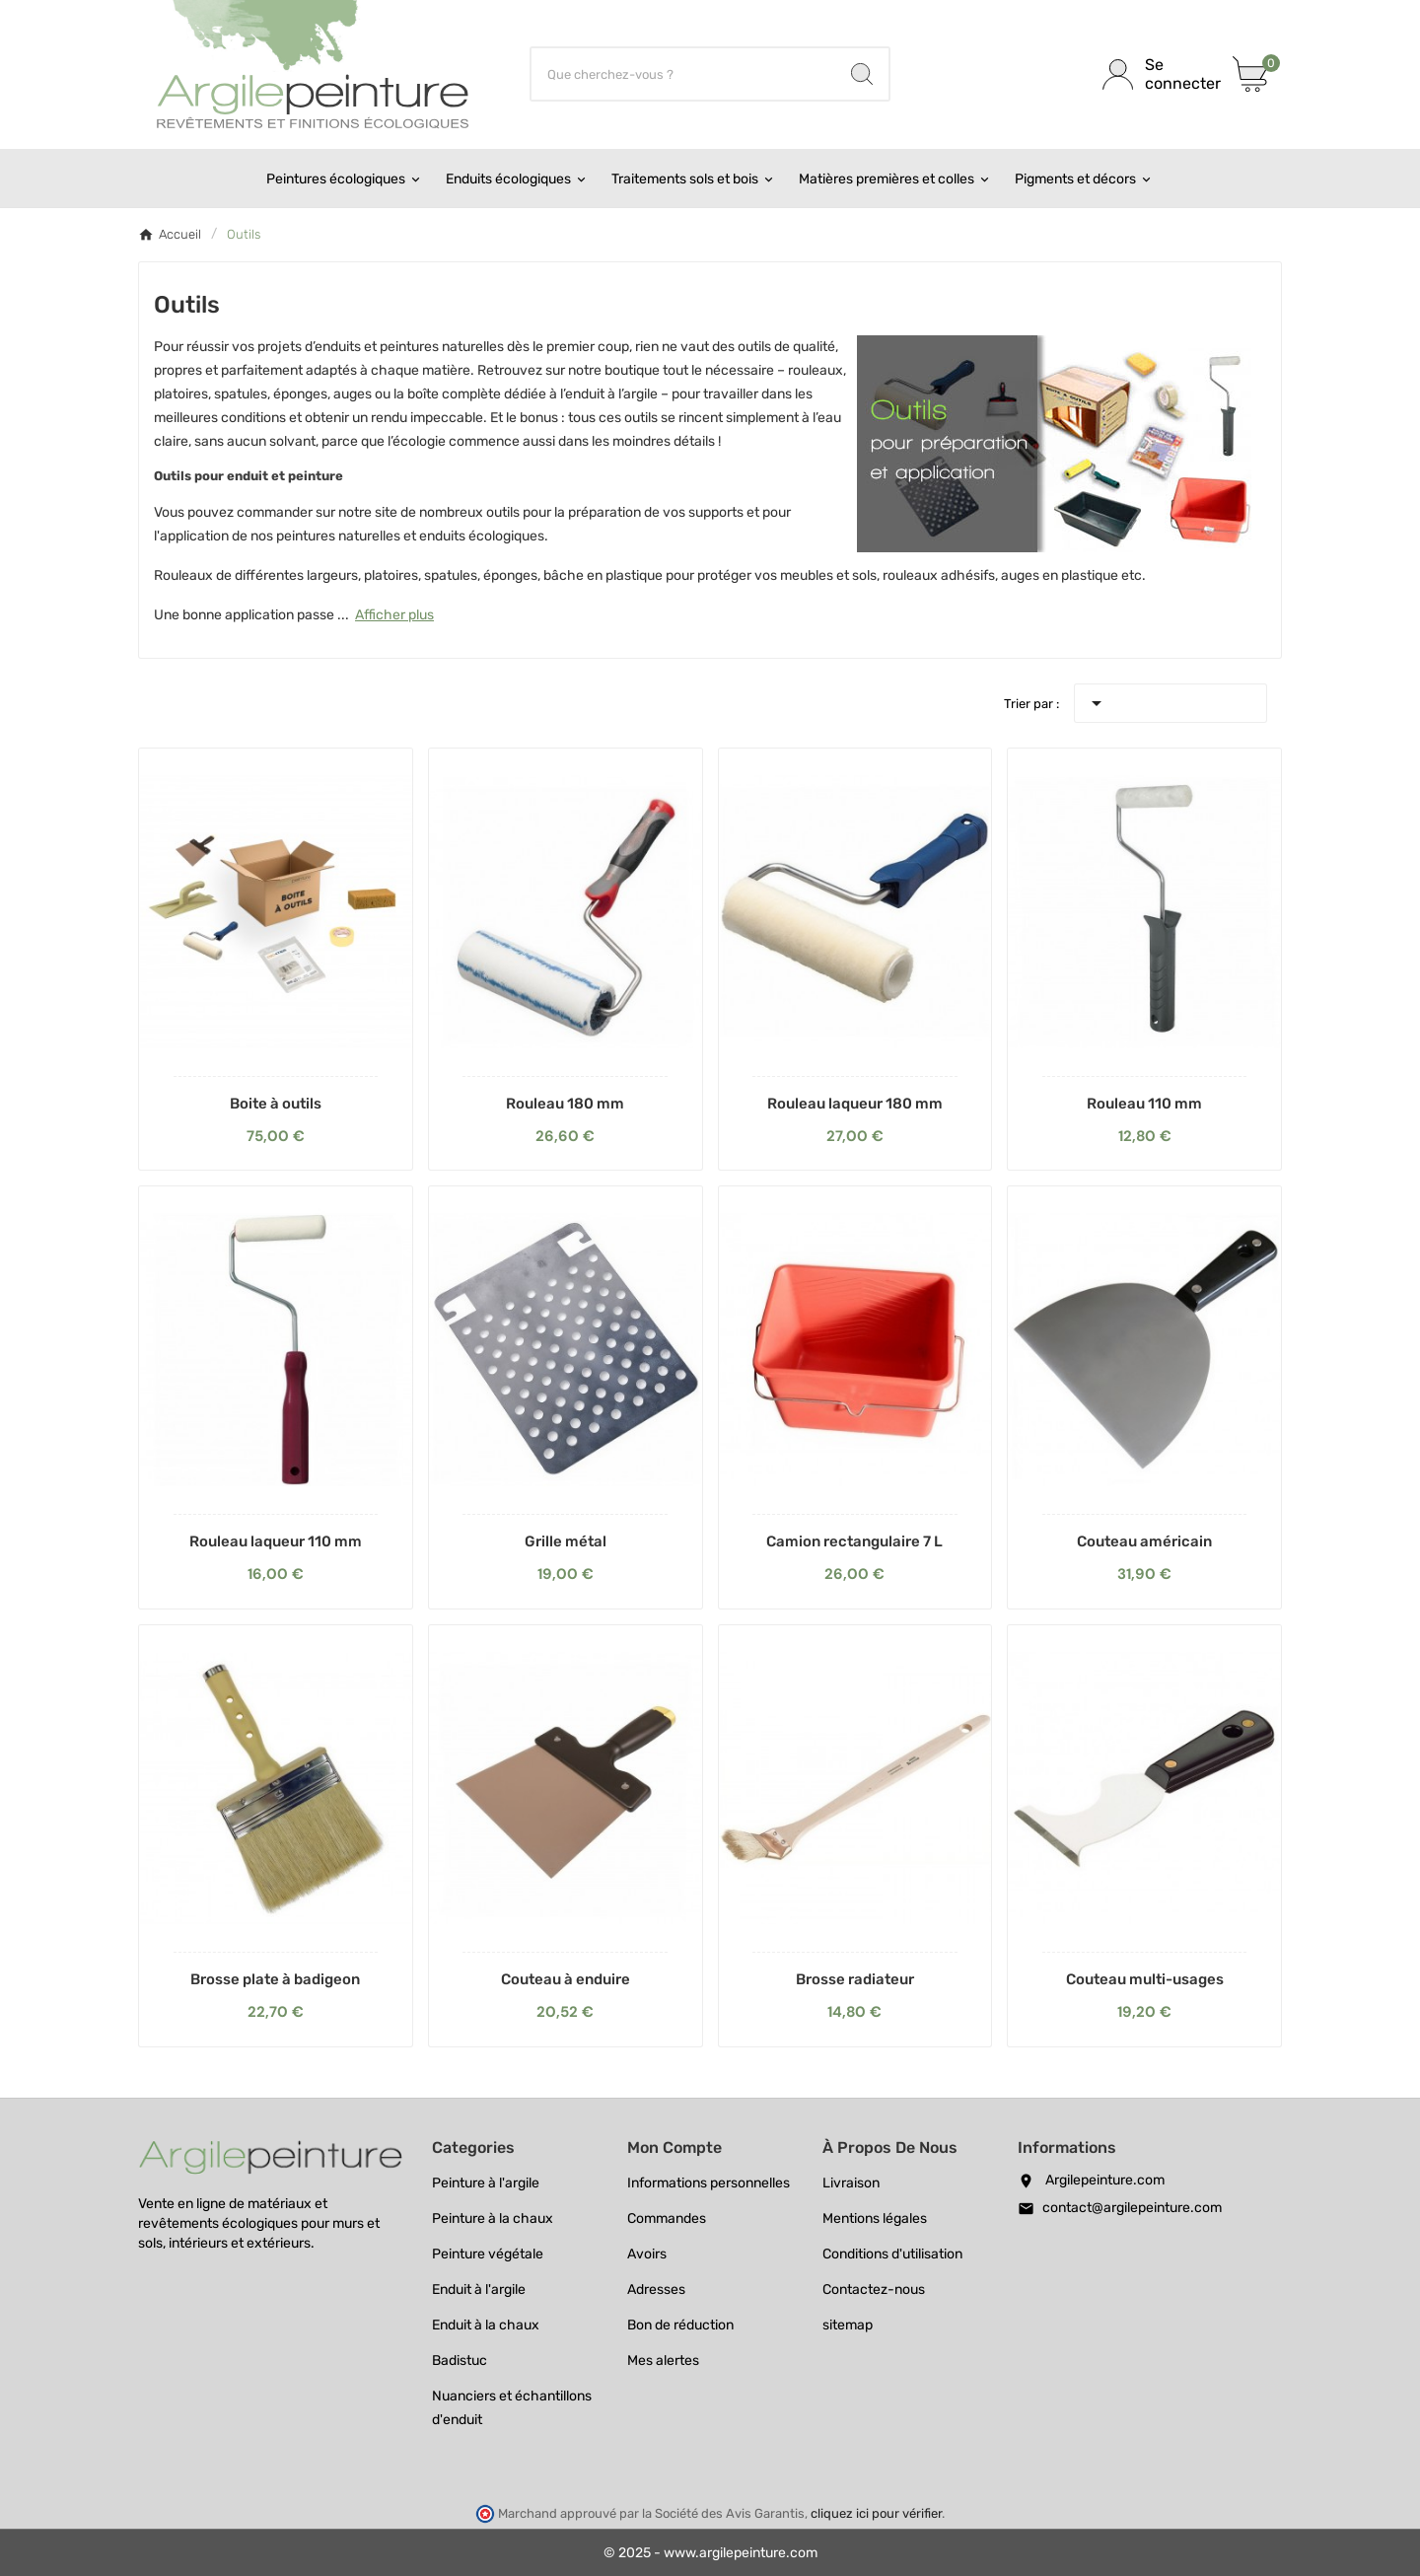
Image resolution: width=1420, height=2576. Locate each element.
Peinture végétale (487, 2254)
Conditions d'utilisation (892, 2254)
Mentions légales (874, 2218)
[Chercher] (684, 74)
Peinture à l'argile (485, 2183)
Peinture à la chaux (492, 2218)
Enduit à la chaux (485, 2325)
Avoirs (647, 2254)
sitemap (847, 2325)
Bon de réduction (680, 2325)
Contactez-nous (873, 2289)
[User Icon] (1155, 74)
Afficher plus (394, 615)
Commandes (666, 2218)
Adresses (656, 2289)
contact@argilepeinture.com (1132, 2207)
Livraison (851, 2183)
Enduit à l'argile (479, 2289)
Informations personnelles (708, 2183)
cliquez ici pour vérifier (876, 2513)
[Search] (862, 74)
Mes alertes (663, 2360)
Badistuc (459, 2360)
